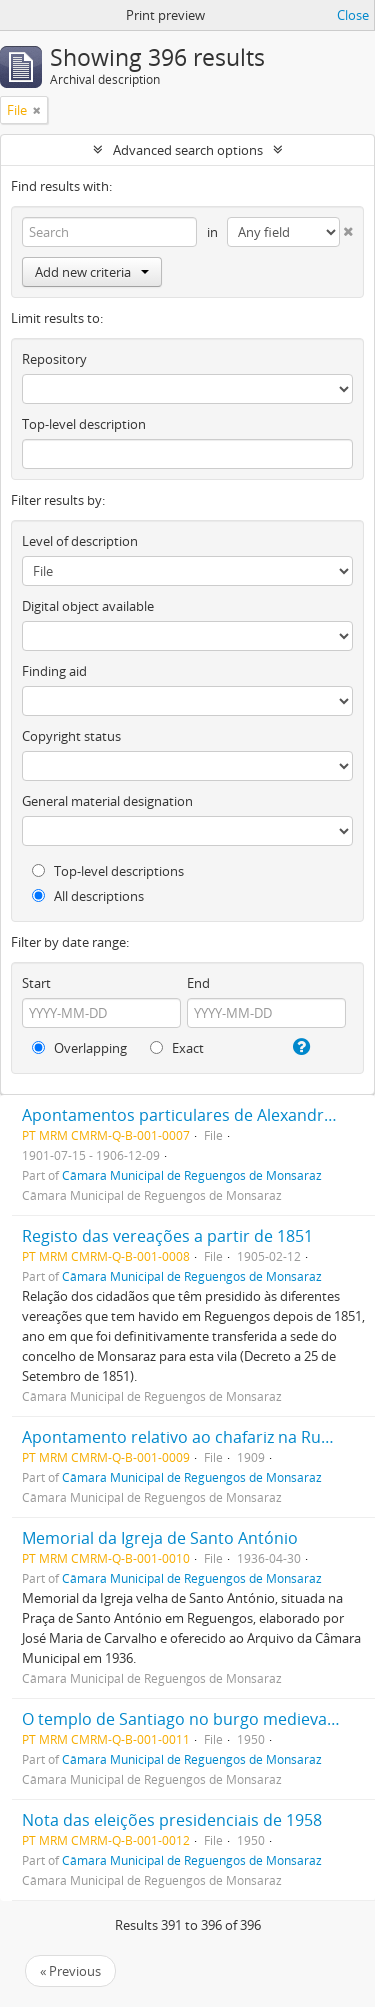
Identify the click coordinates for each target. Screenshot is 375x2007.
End (198, 983)
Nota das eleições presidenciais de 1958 (172, 1820)
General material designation (107, 801)
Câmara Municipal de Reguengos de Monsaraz (192, 1175)
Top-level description (84, 424)
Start (36, 983)
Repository (54, 359)
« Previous (70, 1971)
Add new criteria (92, 272)
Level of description (80, 541)
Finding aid (54, 671)
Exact (177, 1048)
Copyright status (71, 736)
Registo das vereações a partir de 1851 (167, 1236)
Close (353, 15)
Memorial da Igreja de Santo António (160, 1538)
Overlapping (79, 1048)
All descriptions (88, 896)
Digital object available (88, 606)
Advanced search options (188, 150)
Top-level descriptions (108, 871)
